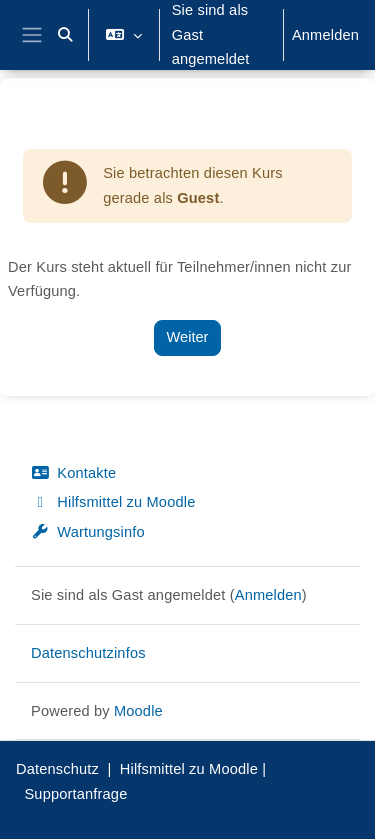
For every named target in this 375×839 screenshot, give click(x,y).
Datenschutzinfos (88, 653)
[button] (66, 35)
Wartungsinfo (88, 532)
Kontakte (73, 473)
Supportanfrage (75, 794)
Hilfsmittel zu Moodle (113, 502)
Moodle (138, 711)
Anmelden (325, 35)
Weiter (188, 337)
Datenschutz (57, 769)
